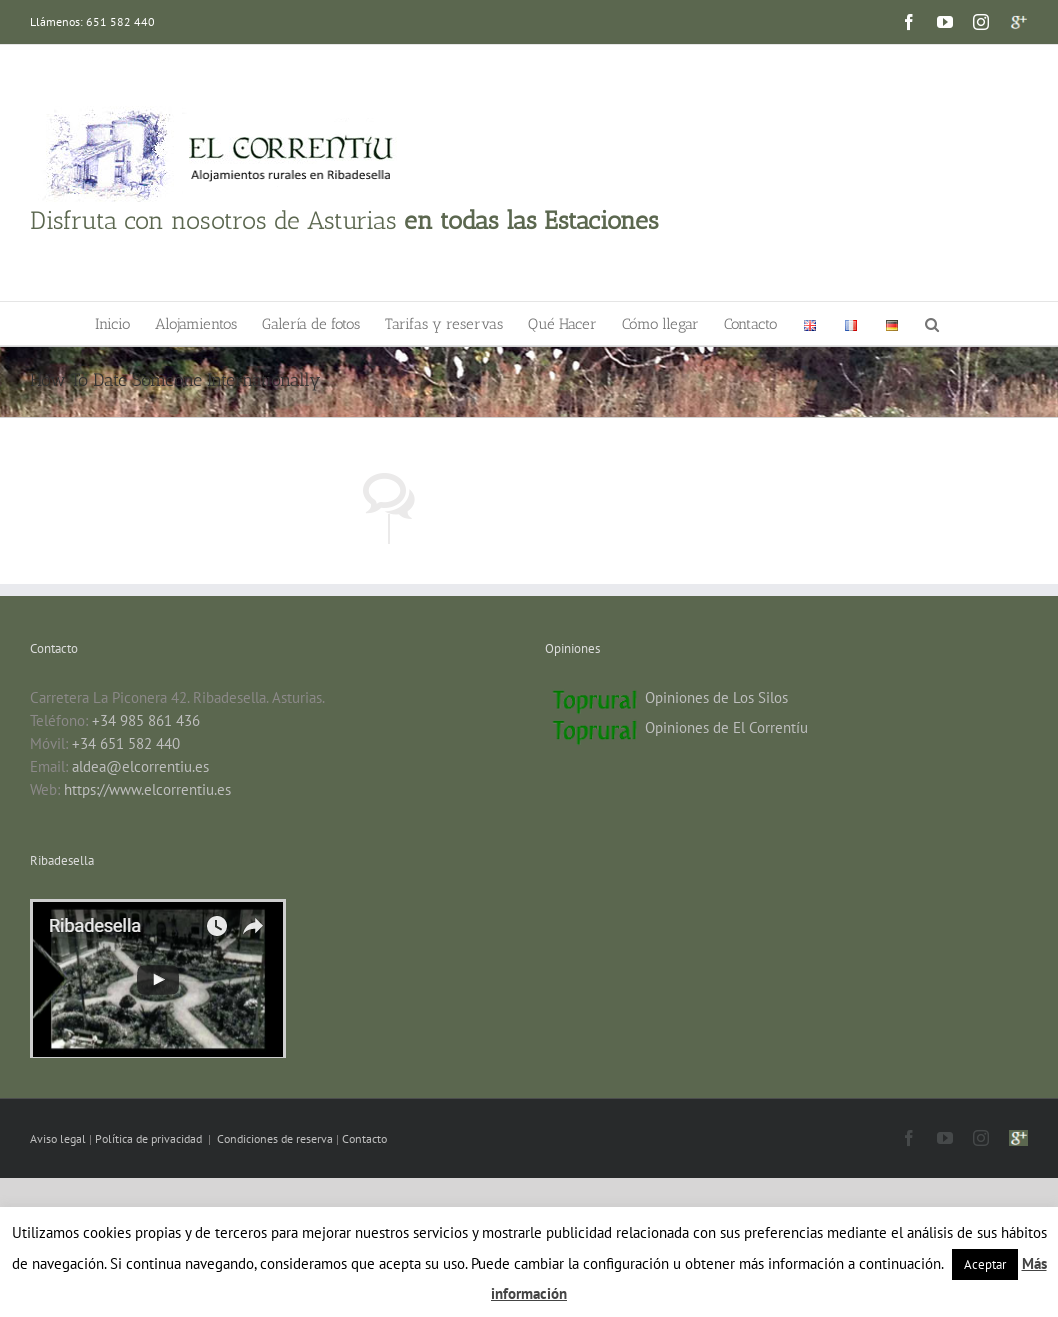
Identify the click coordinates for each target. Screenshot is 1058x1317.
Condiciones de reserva (275, 1138)
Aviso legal (59, 1138)
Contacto (364, 1138)
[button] (932, 323)
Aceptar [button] (985, 1264)
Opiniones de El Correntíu (726, 727)
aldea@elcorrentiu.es (140, 766)
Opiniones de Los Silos (716, 697)
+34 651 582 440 (126, 743)
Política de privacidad (150, 1138)
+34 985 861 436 (146, 720)
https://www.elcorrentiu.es (147, 789)
